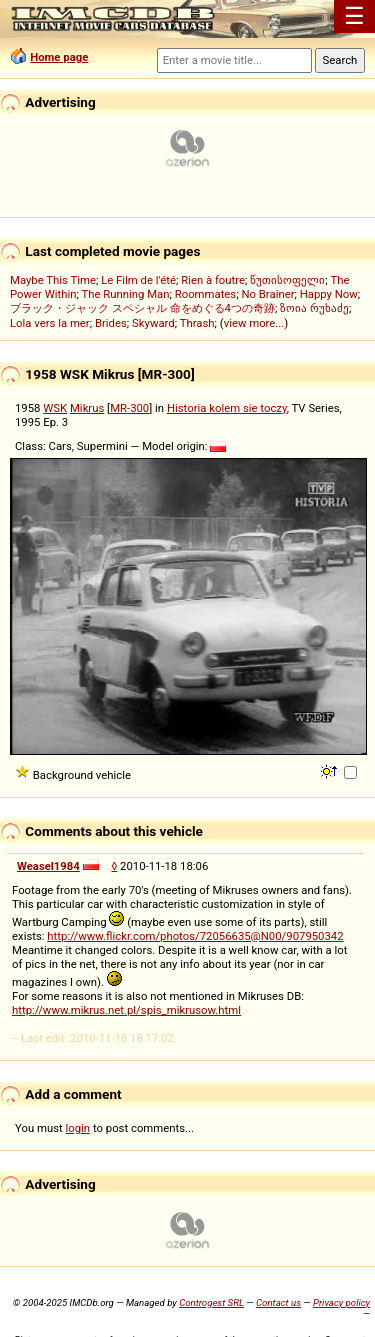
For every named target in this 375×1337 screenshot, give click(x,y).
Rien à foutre (213, 280)
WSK (55, 408)
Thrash (197, 323)
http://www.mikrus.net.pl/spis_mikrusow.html (126, 1010)
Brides (111, 323)
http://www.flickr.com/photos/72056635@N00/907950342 (195, 936)
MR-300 (129, 408)
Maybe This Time (53, 280)
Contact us (278, 1302)
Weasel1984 (48, 866)
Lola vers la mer (50, 323)
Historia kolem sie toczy (227, 408)
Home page (59, 57)
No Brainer (267, 294)
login (78, 1128)
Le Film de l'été (138, 280)
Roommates (206, 294)
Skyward (153, 323)
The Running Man (125, 294)
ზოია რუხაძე (314, 308)
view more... (254, 323)
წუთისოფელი (287, 280)
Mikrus (87, 408)
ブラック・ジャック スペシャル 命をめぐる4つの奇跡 (142, 308)
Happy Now (329, 294)
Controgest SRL (211, 1302)
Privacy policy (341, 1302)
